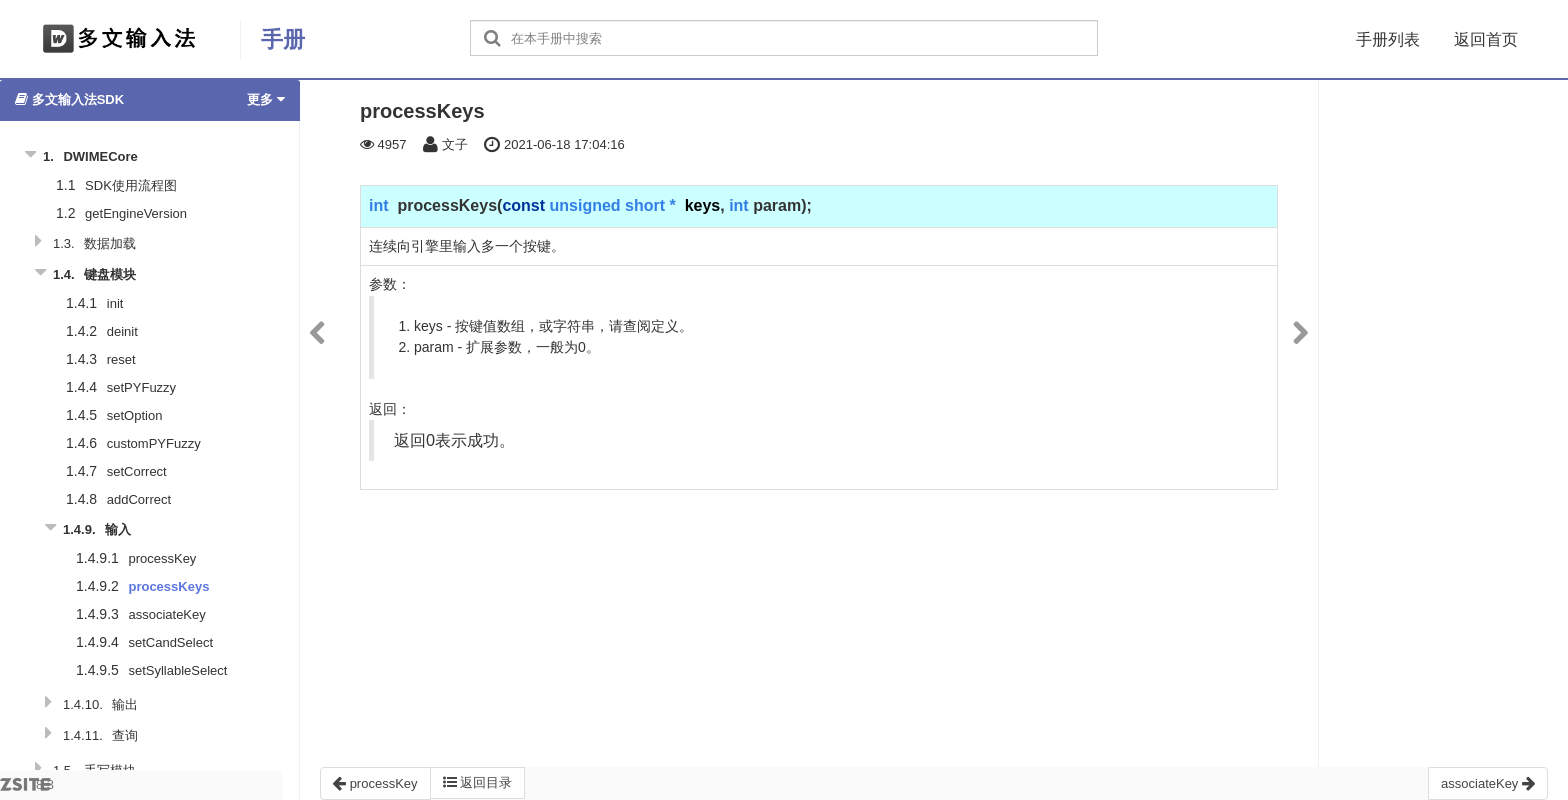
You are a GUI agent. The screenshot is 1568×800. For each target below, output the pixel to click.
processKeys (168, 586)
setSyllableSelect (177, 670)
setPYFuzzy (141, 387)
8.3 (27, 788)
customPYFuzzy (154, 443)
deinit (122, 331)
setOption (135, 415)
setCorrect (137, 471)
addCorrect (139, 499)
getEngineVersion (136, 213)
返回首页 (1486, 39)
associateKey (166, 614)
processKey (162, 558)
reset (121, 359)
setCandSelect (170, 642)
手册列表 (1388, 39)
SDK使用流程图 (131, 185)
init (115, 303)
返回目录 (478, 782)
